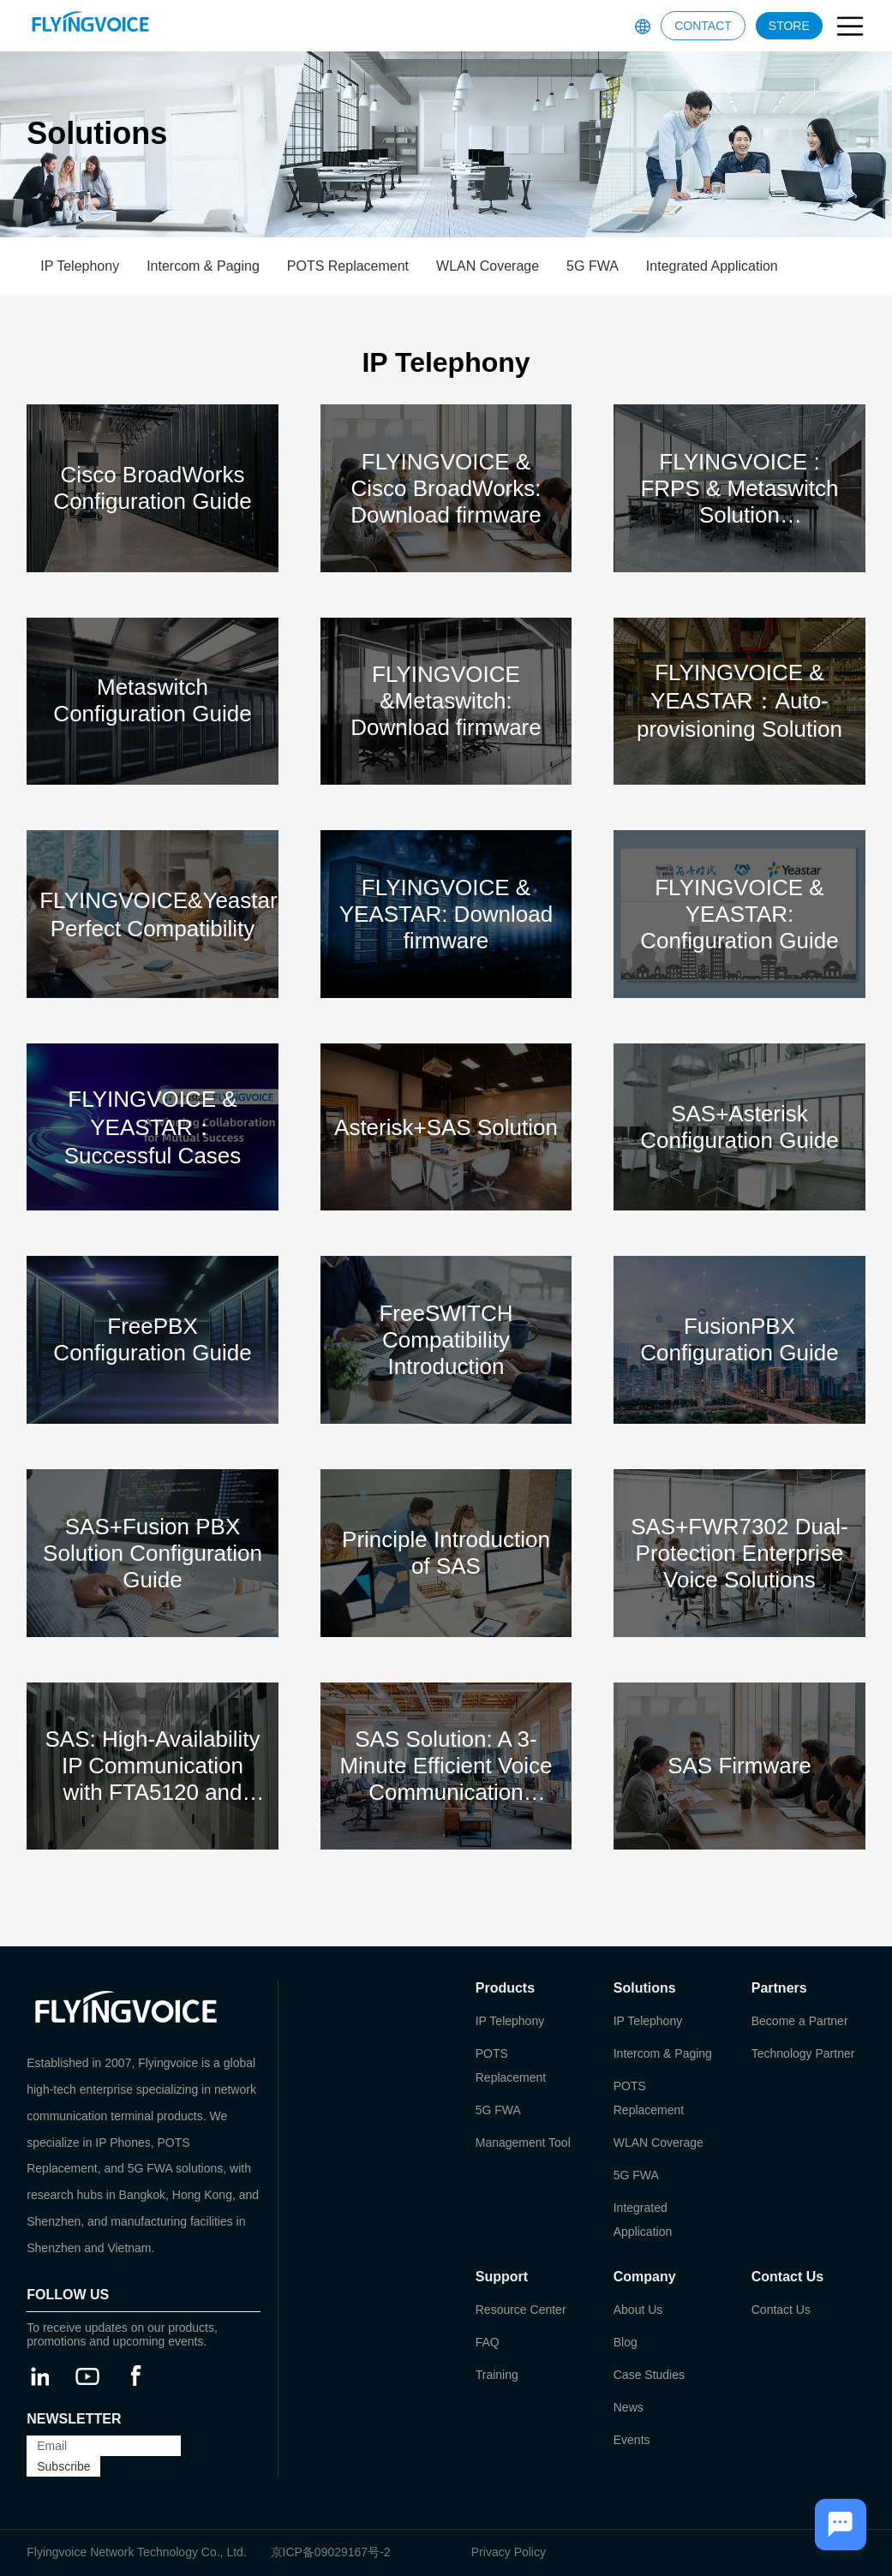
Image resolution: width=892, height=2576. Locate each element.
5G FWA (592, 266)
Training (497, 2375)
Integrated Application (712, 266)
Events (632, 2440)
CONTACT (703, 26)
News (629, 2407)
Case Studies (649, 2375)
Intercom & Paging (203, 266)
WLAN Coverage (487, 266)
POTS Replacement (348, 266)
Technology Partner (803, 2053)
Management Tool (523, 2142)
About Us (638, 2309)
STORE (789, 26)
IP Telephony (79, 266)
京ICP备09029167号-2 (331, 2552)
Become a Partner (799, 2021)
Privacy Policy (508, 2552)
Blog (626, 2342)
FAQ (488, 2342)
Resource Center (521, 2309)
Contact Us (781, 2309)
